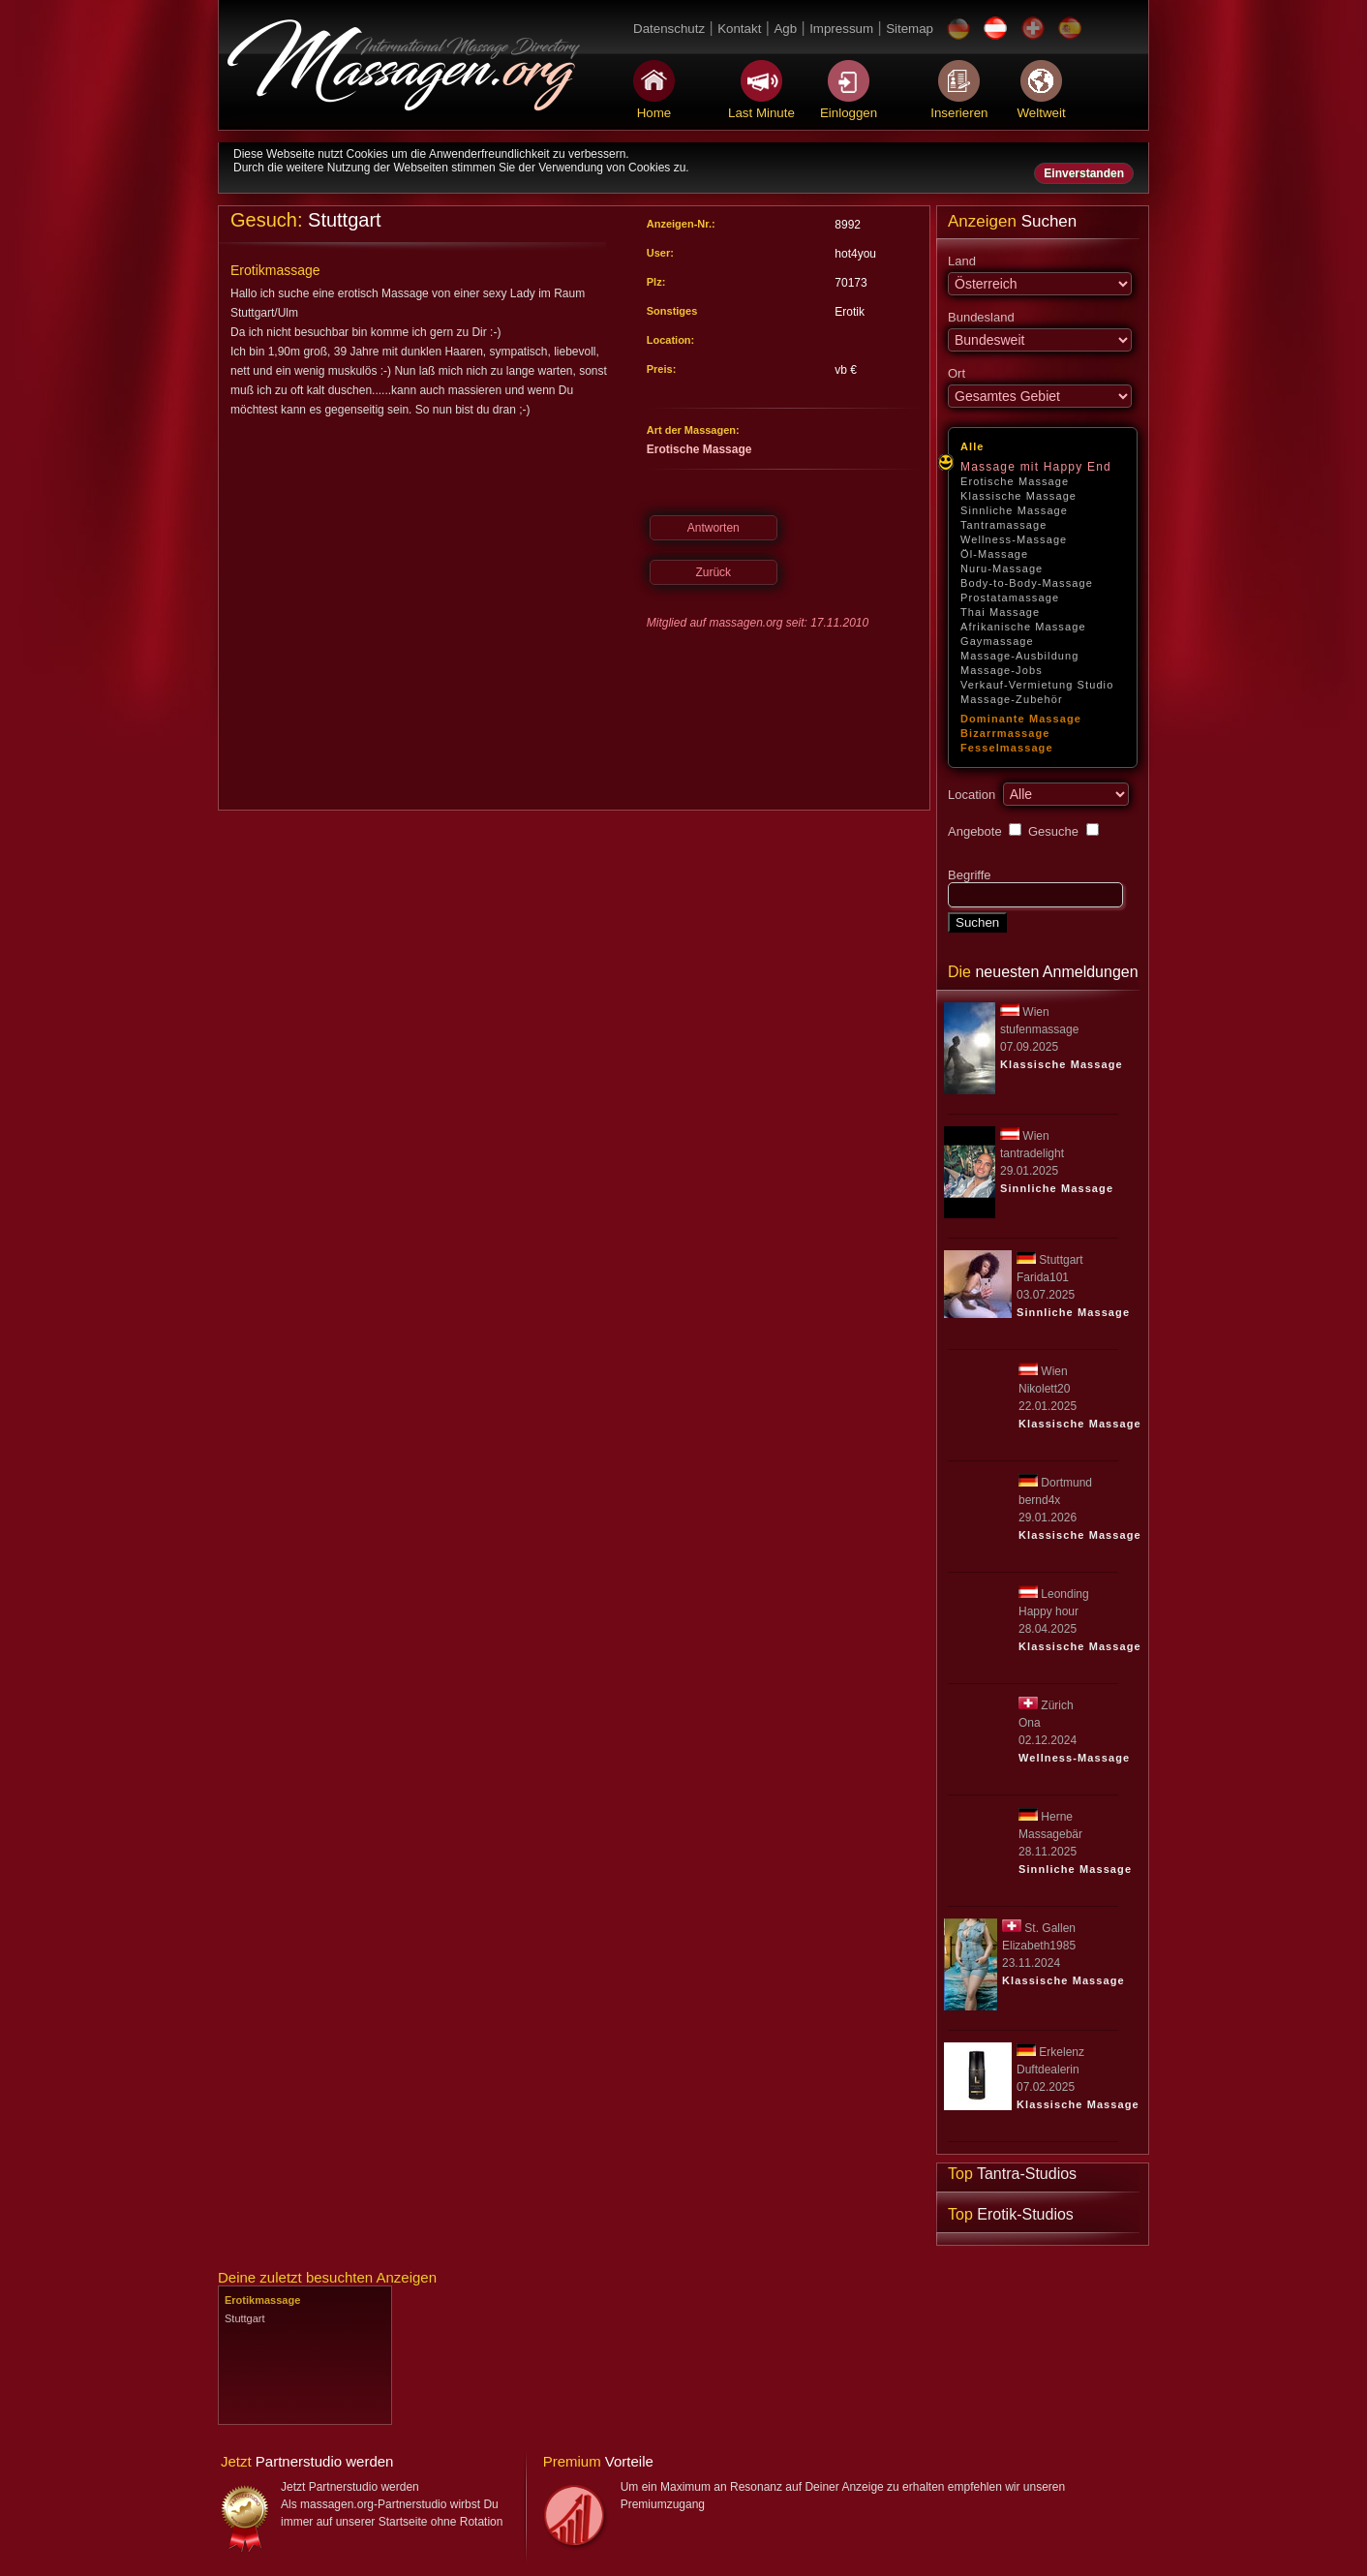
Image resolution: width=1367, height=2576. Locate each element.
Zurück (713, 572)
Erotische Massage (1014, 481)
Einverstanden (1084, 173)
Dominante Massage (1020, 718)
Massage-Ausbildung (1019, 655)
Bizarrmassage (1005, 733)
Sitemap (909, 28)
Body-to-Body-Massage (1026, 583)
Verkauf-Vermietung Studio (1036, 684)
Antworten (713, 528)
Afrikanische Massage (1023, 626)
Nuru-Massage (1001, 568)
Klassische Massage (1018, 496)
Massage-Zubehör (1011, 699)
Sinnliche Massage (1014, 510)
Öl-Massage (994, 554)
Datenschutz (669, 28)
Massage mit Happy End (1035, 467)
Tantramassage (1004, 525)
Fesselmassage (1006, 747)
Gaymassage (997, 641)
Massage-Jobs (1001, 670)
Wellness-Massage (1013, 539)
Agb (785, 28)
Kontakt (739, 28)
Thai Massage (1000, 612)
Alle (972, 446)
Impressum (841, 28)
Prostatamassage (1009, 597)
